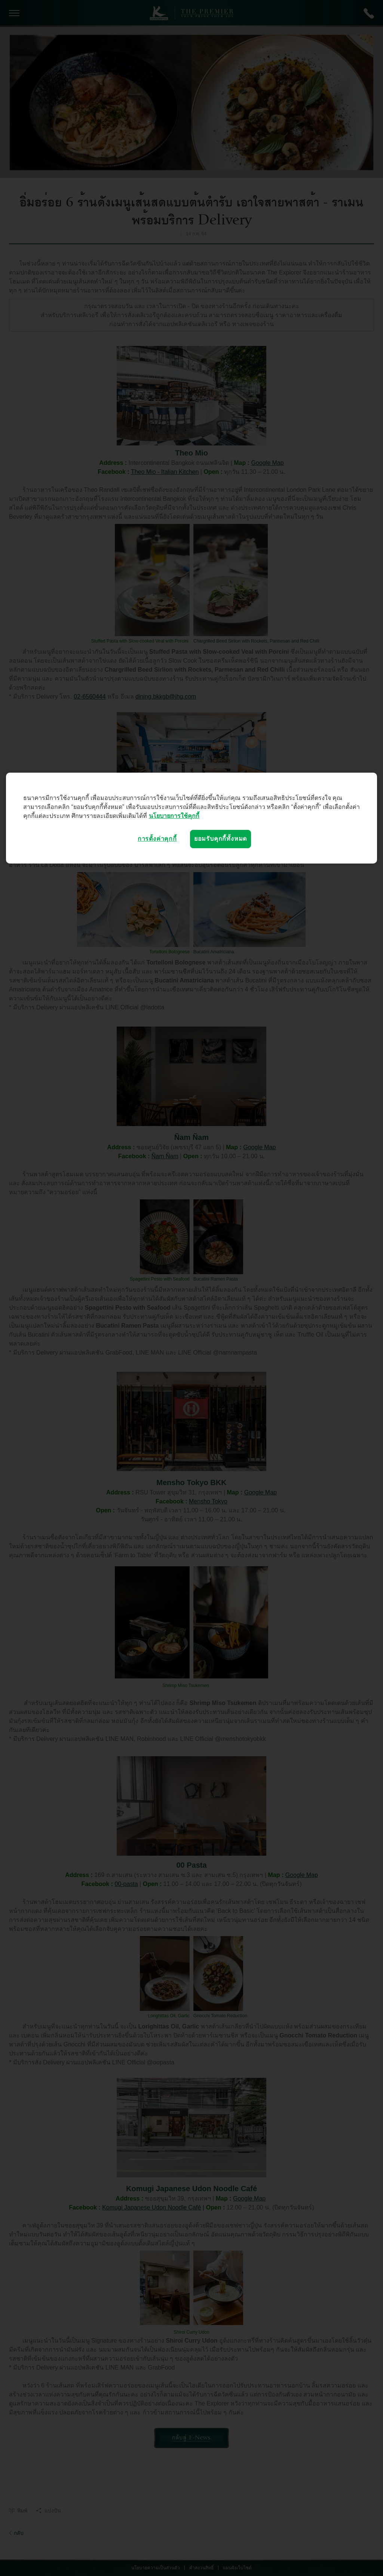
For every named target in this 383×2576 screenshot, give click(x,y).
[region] (191, 818)
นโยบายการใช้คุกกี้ (174, 816)
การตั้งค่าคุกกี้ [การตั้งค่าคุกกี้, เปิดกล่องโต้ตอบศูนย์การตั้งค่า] (157, 838)
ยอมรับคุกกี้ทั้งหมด (220, 838)
